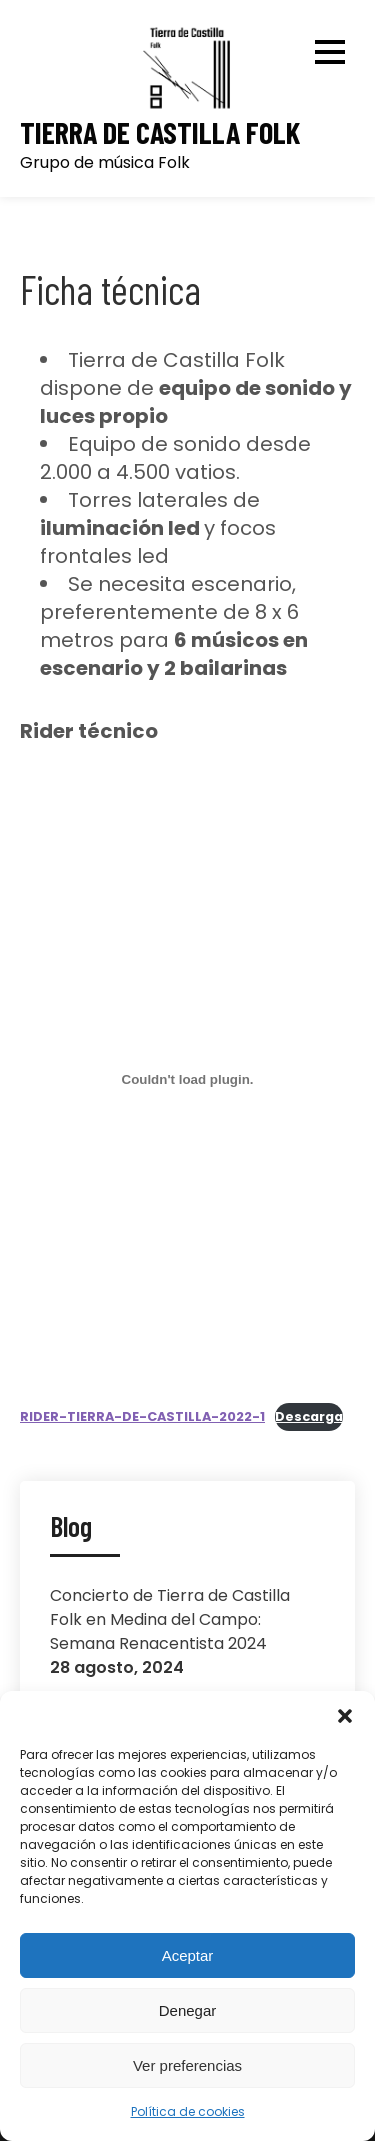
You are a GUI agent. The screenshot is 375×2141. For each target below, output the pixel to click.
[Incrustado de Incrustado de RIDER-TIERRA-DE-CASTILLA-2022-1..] (187, 1080)
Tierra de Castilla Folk (160, 132)
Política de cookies (188, 2111)
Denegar (188, 2010)
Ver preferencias (187, 2065)
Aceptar (188, 1955)
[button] (345, 1716)
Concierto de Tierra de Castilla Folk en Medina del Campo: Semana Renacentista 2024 (170, 1619)
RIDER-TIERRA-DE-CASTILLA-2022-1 (142, 1416)
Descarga (309, 1416)
